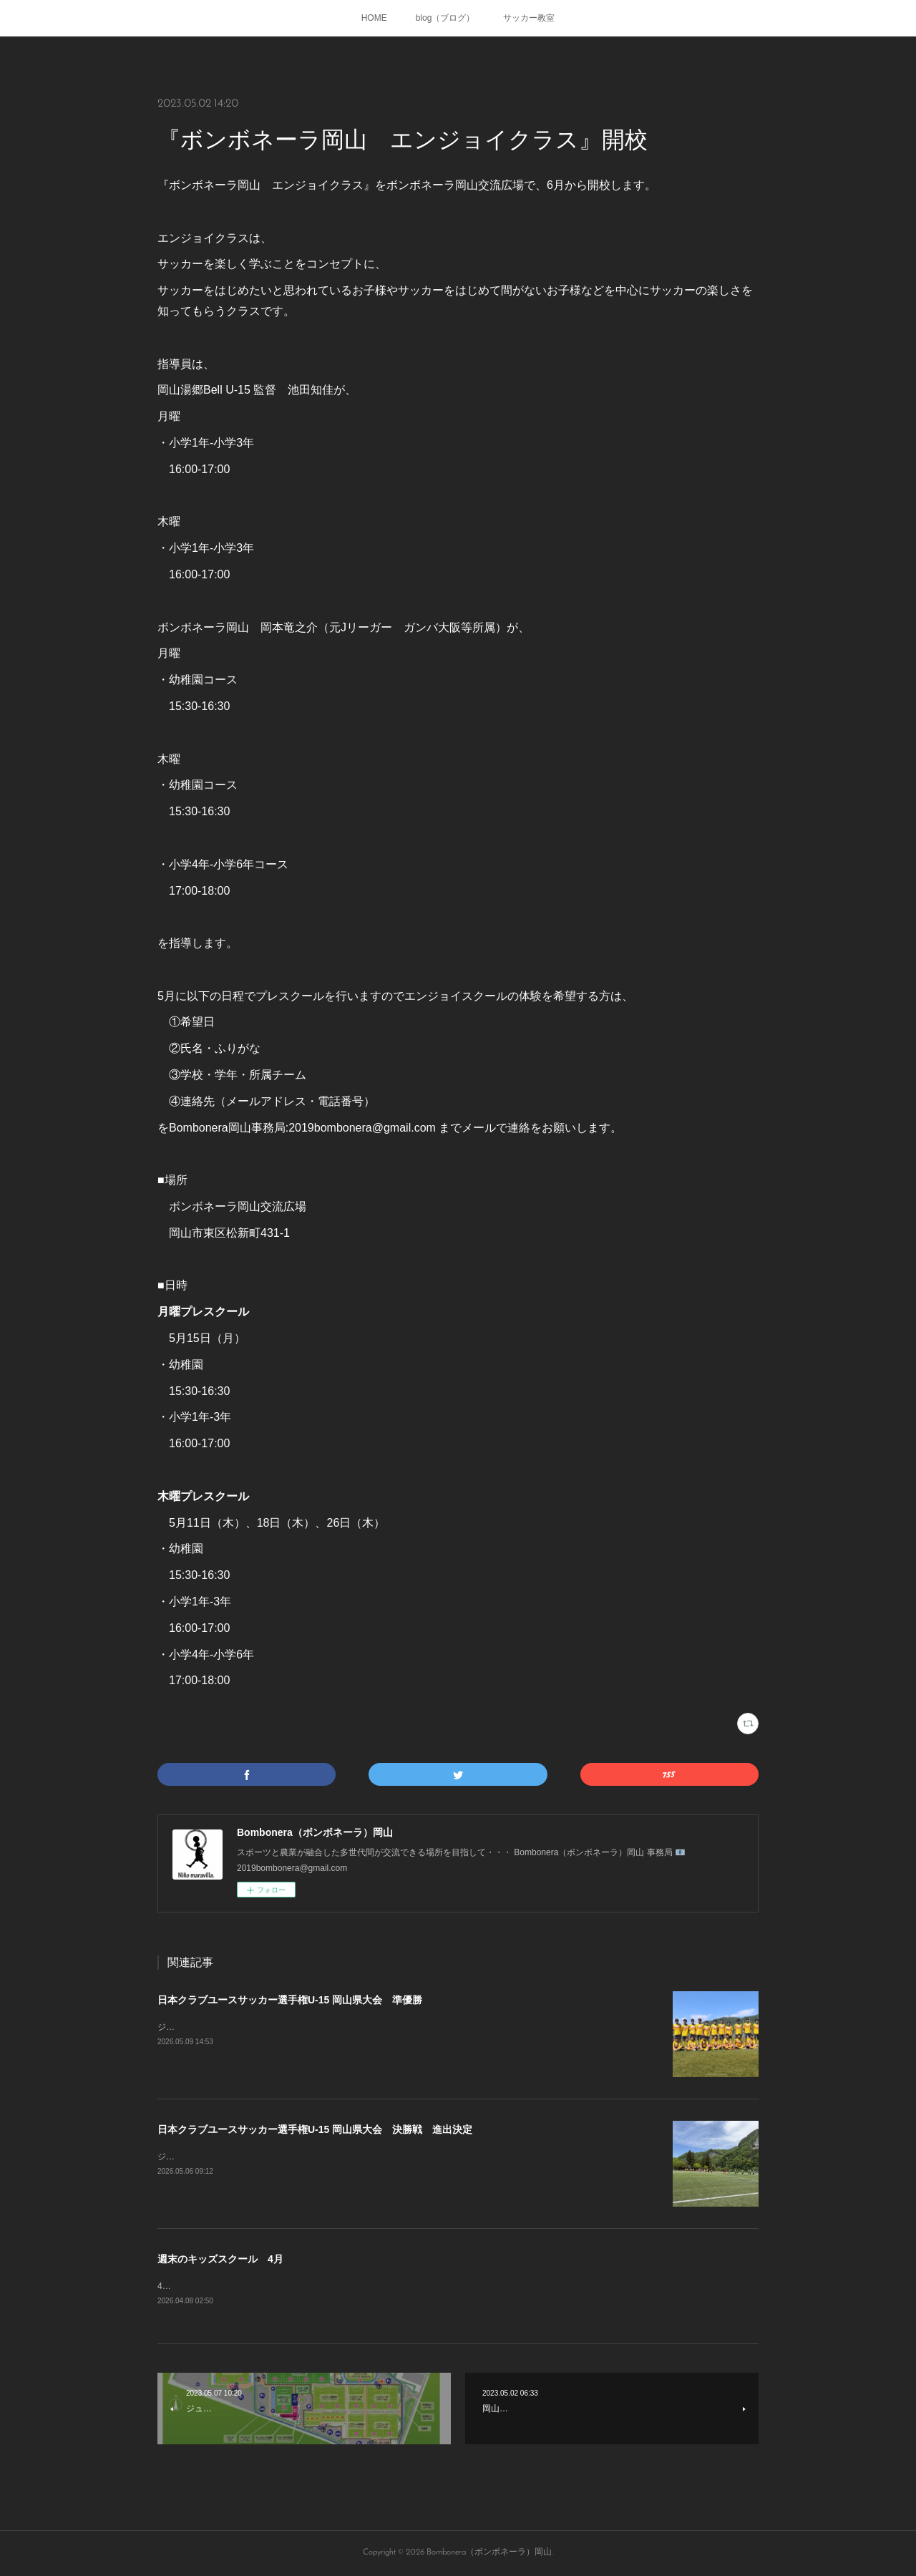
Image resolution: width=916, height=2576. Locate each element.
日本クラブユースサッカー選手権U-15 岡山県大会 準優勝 (289, 2000)
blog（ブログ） (445, 18)
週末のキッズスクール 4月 (220, 2259)
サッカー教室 (529, 18)
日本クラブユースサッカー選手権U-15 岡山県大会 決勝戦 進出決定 (314, 2129)
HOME (374, 18)
